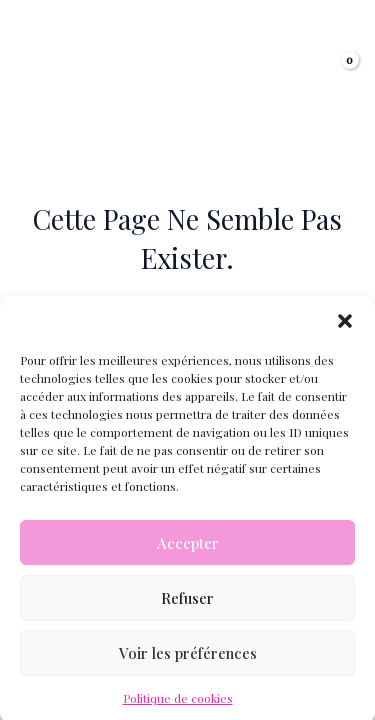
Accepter (188, 551)
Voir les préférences (188, 661)
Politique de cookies (178, 706)
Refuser (187, 606)
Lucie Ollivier (185, 58)
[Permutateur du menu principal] (40, 71)
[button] (345, 329)
